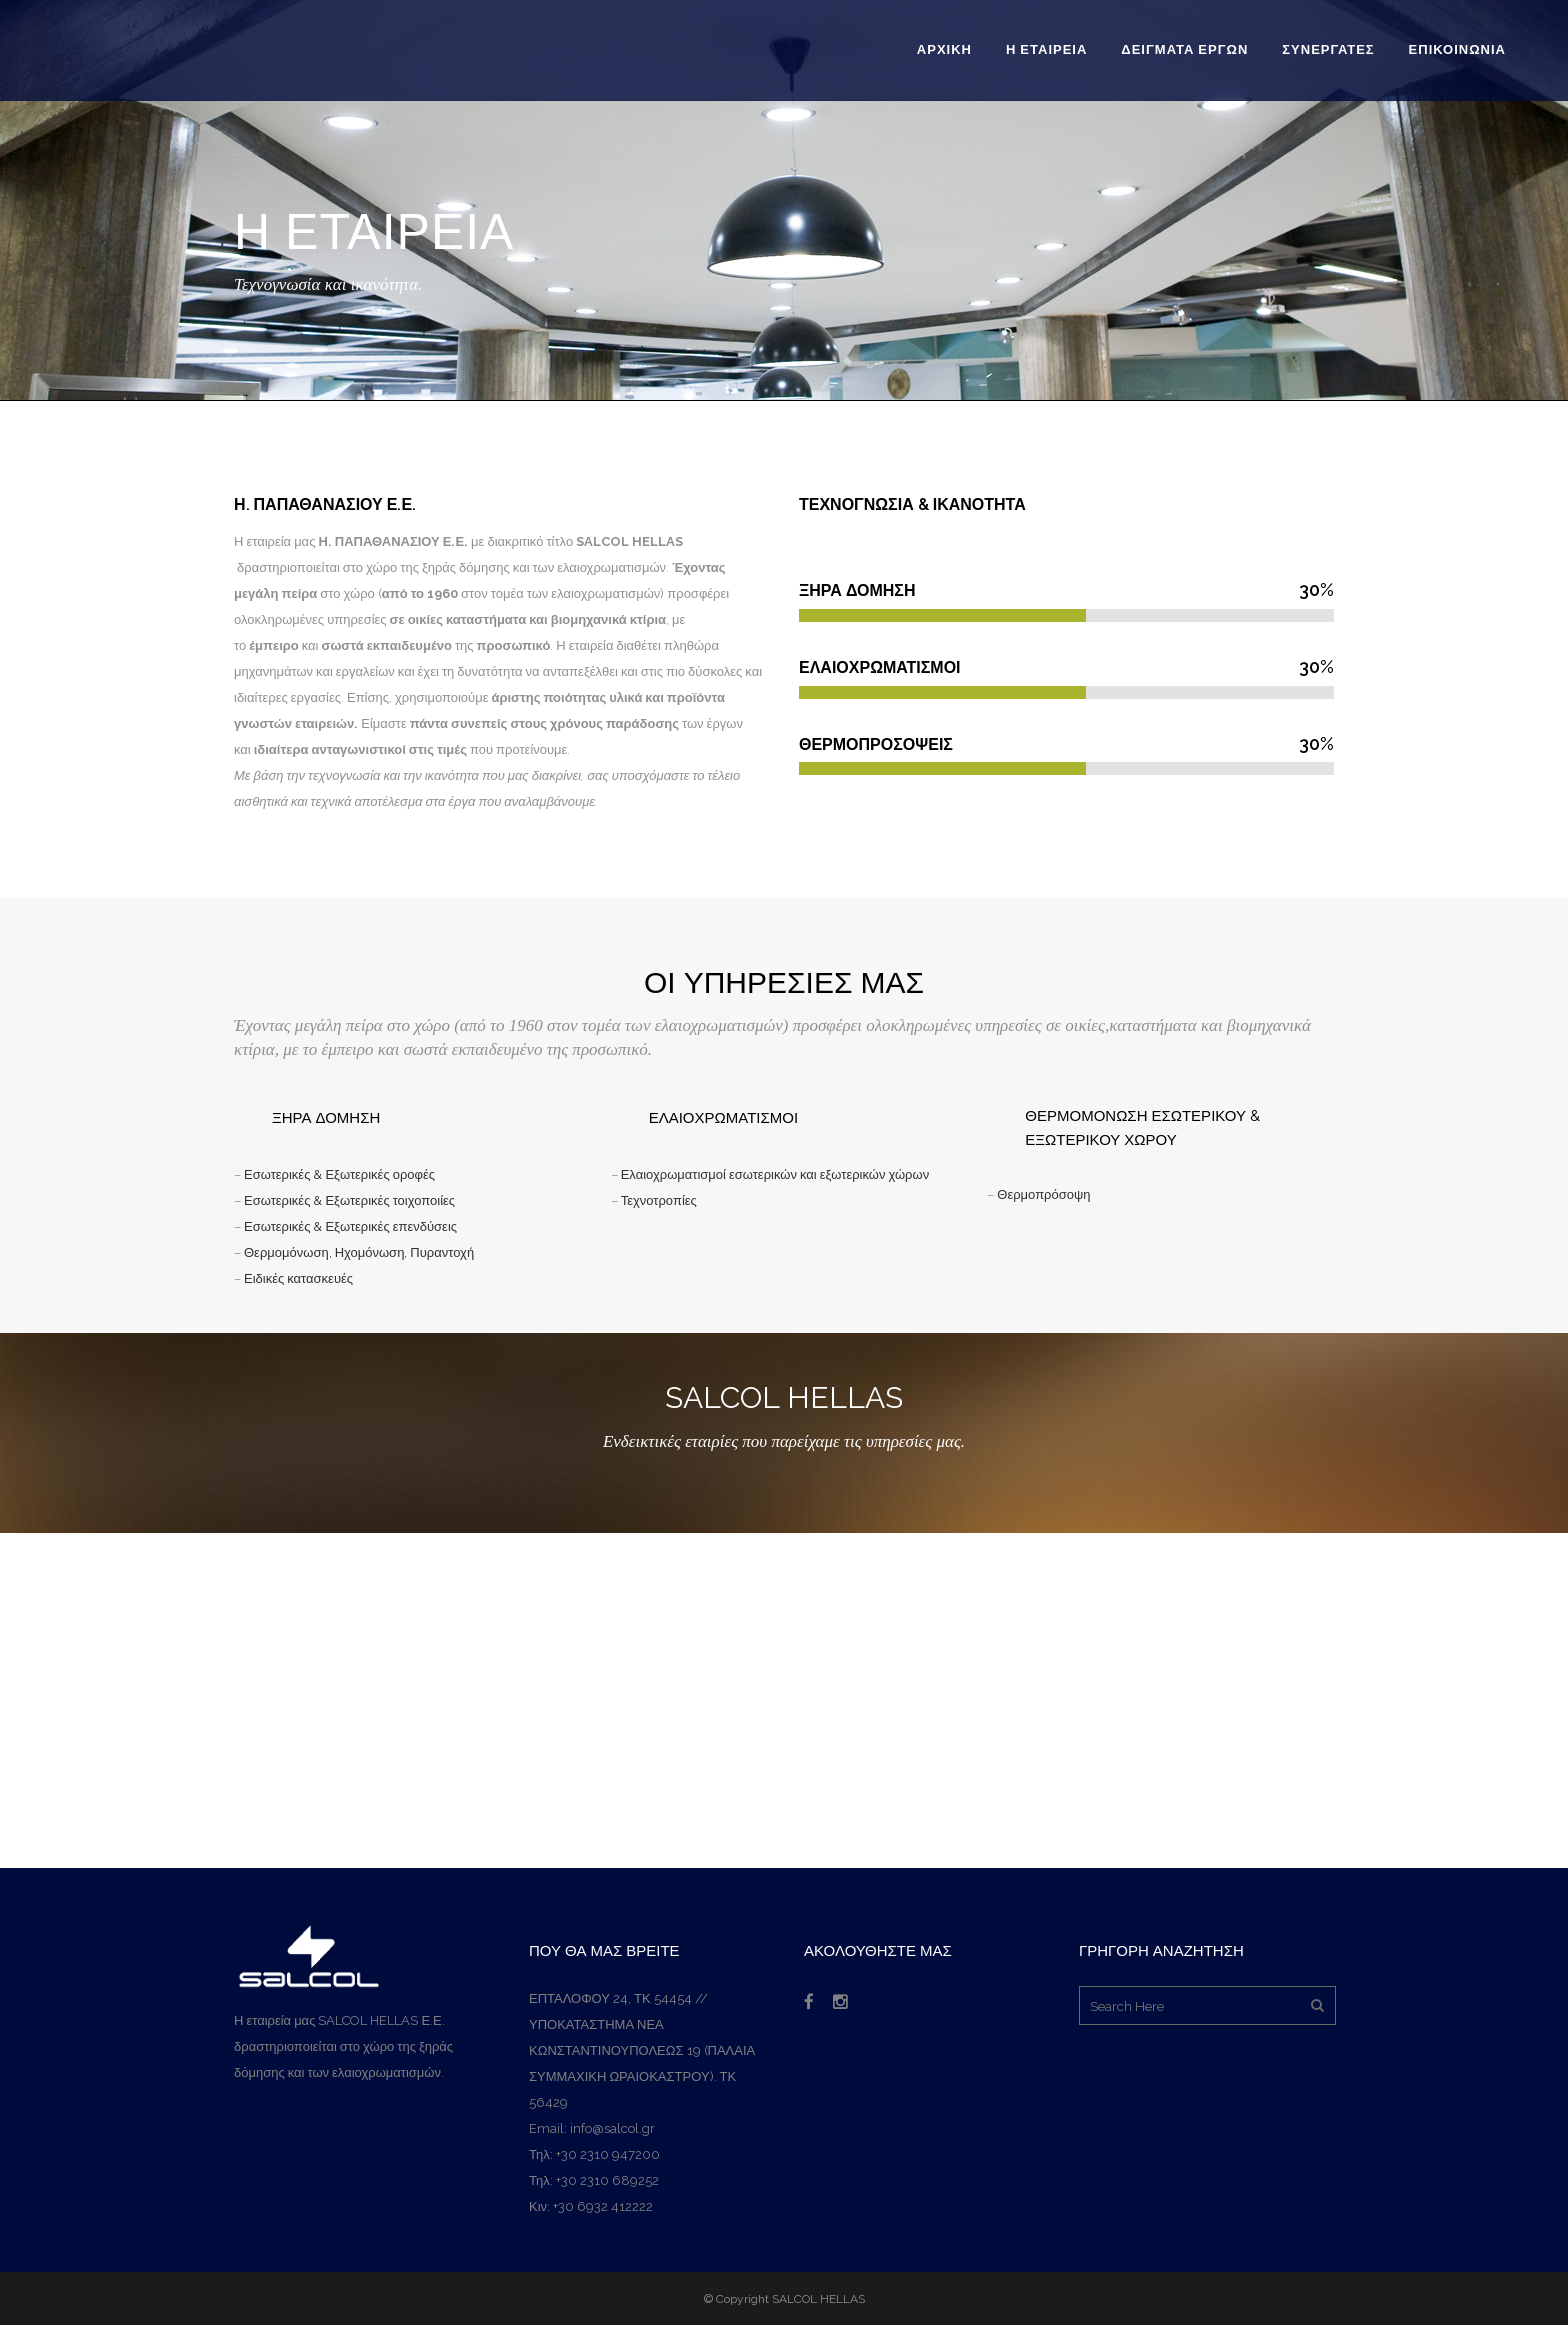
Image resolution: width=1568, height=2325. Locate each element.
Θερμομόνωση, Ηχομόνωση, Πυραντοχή (359, 1252)
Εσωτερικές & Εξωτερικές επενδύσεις (350, 1226)
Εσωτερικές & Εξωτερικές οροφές (338, 1174)
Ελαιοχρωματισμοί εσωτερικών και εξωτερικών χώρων (775, 1174)
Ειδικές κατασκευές (298, 1278)
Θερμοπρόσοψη (1043, 1194)
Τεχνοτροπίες (657, 1200)
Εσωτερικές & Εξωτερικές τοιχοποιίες (349, 1200)
